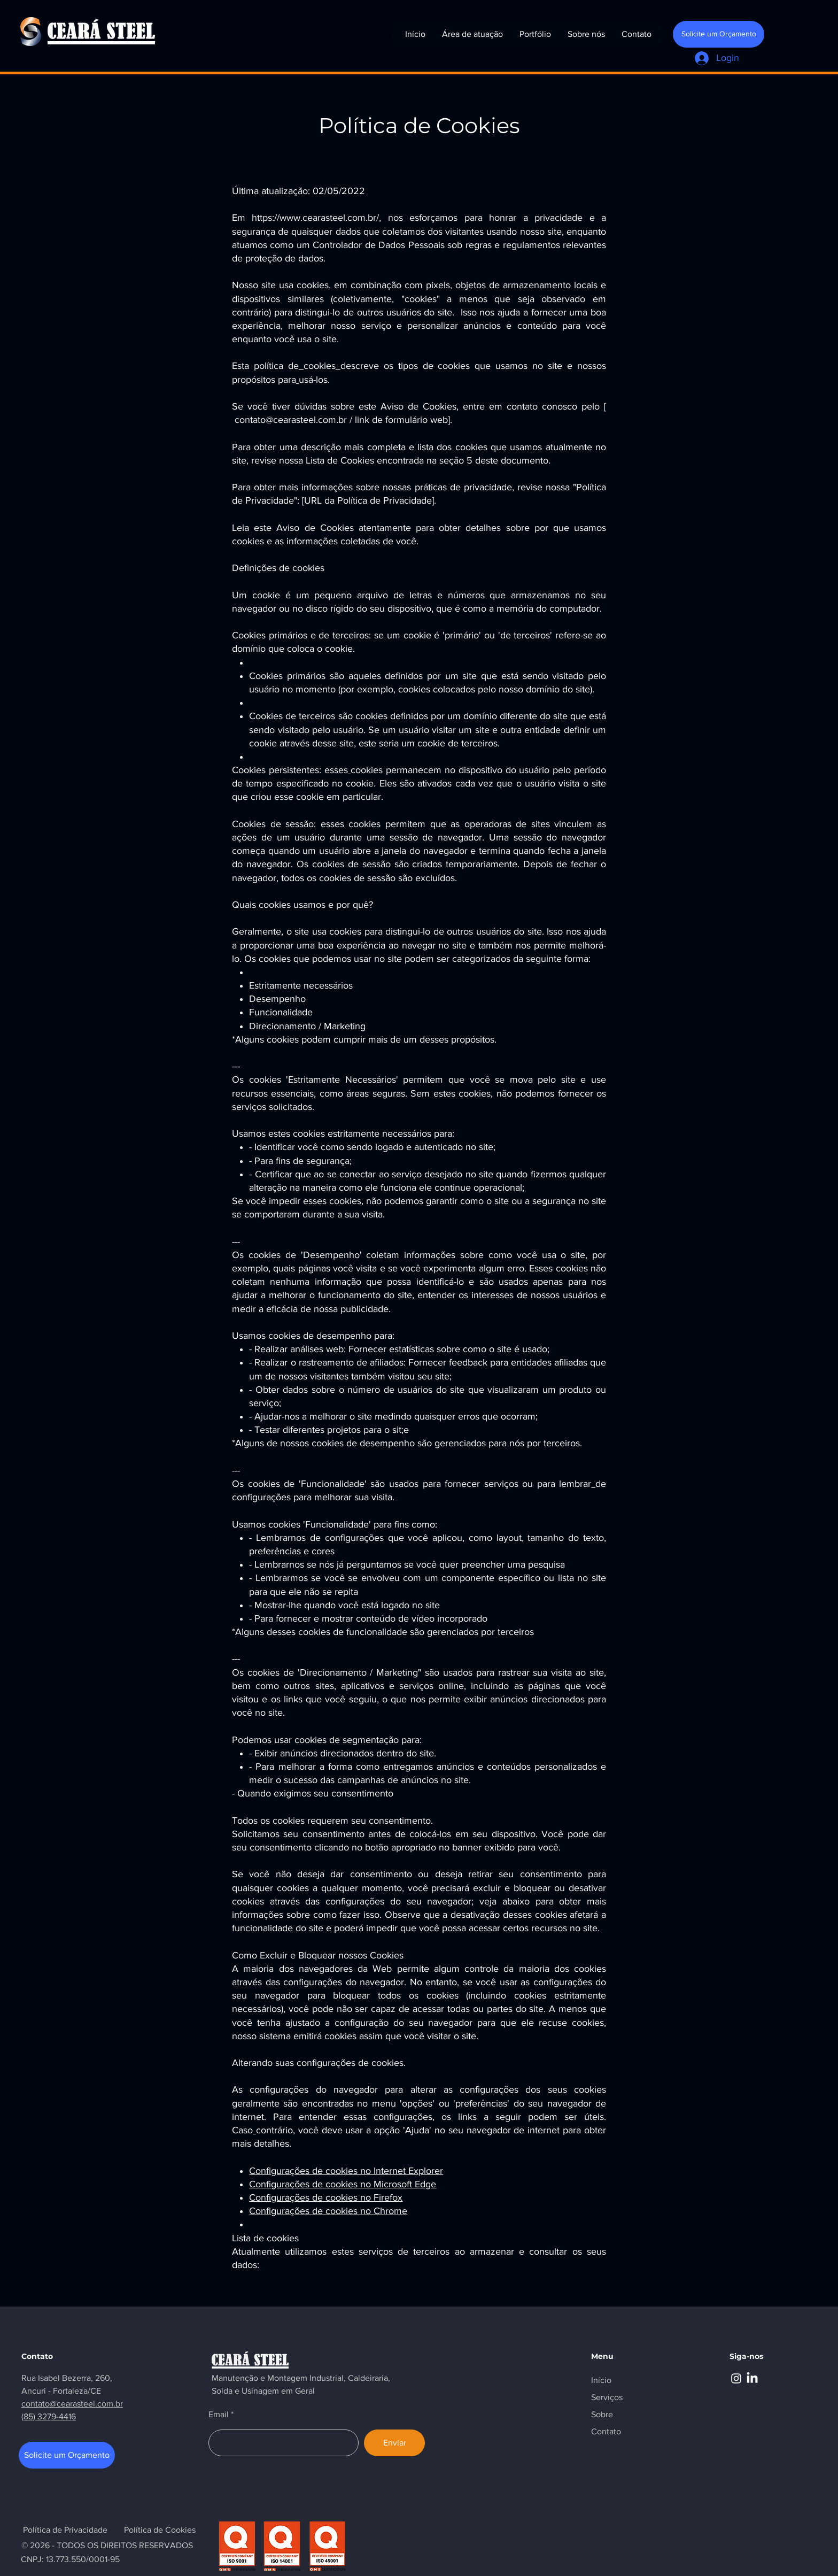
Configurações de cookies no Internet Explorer (346, 2170)
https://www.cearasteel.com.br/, (316, 217)
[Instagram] (736, 2378)
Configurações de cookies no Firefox (325, 2197)
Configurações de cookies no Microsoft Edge (342, 2184)
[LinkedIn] (752, 2378)
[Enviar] (394, 2443)
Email (218, 2414)
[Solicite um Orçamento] (718, 34)
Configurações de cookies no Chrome (328, 2210)
